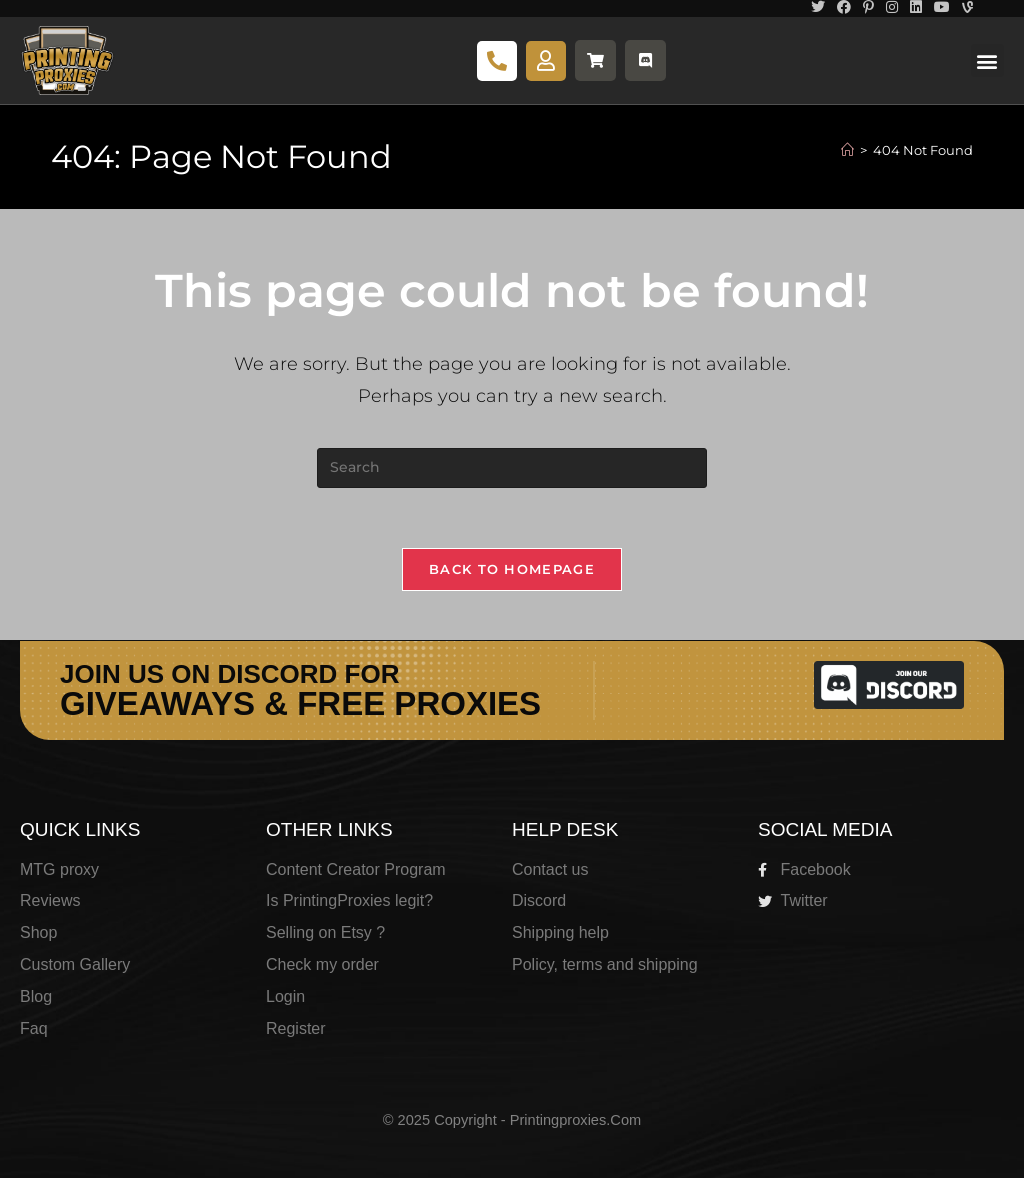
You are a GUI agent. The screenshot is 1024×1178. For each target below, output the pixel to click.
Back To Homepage (512, 569)
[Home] (847, 150)
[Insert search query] (512, 468)
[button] (987, 60)
